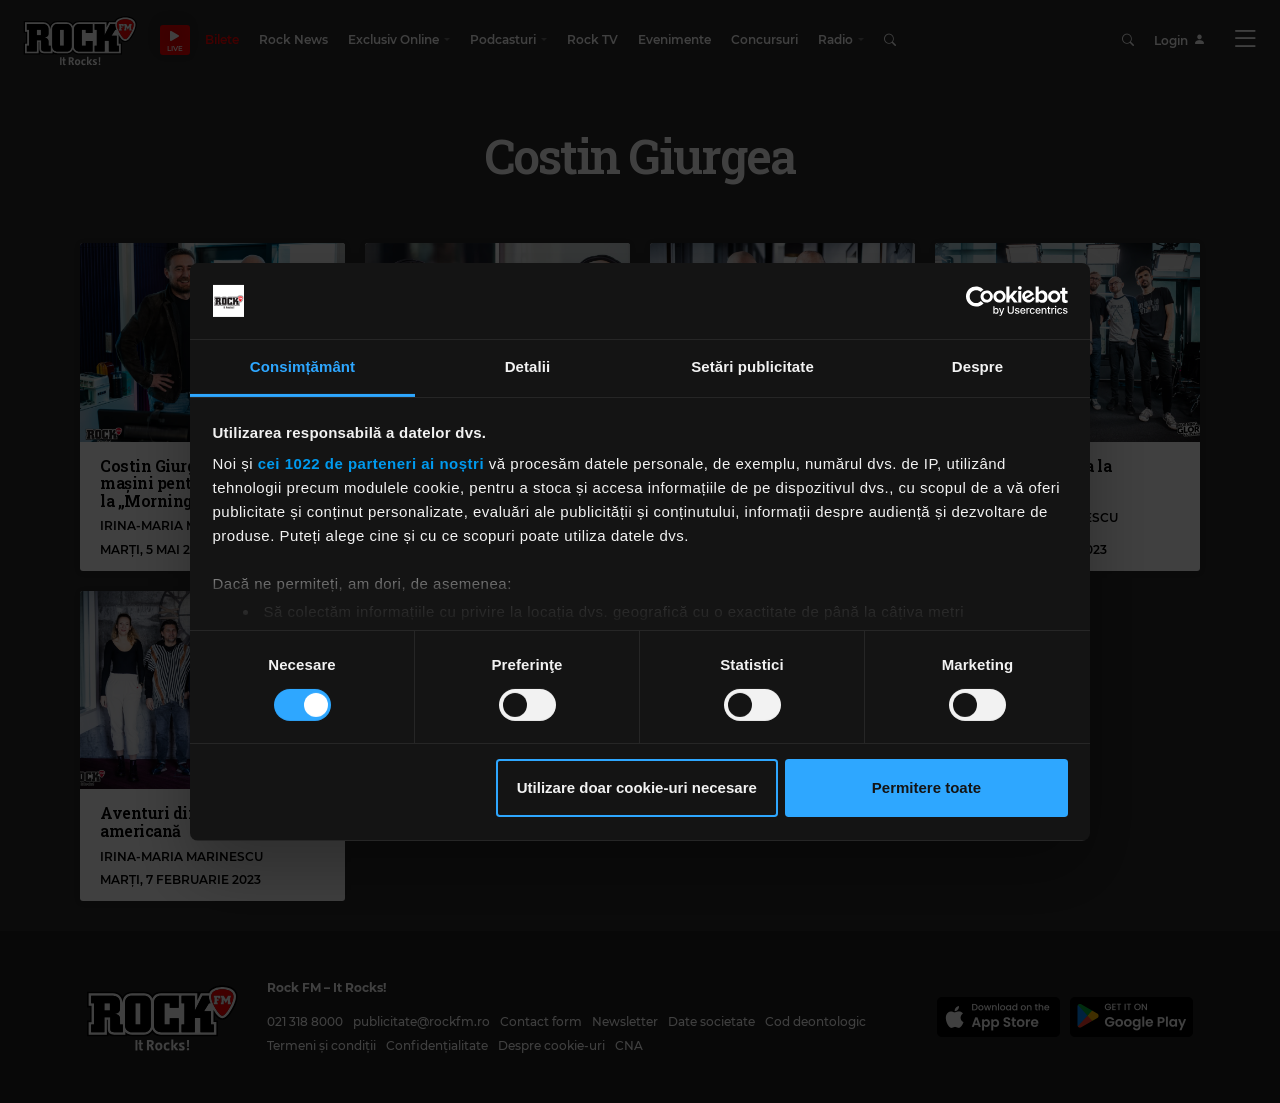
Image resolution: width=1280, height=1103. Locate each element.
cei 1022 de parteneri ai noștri (371, 463)
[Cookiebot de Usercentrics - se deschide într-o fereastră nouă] (980, 301)
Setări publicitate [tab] (752, 366)
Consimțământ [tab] (302, 366)
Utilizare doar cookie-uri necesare (637, 787)
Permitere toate (926, 787)
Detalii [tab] (528, 366)
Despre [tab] (977, 366)
